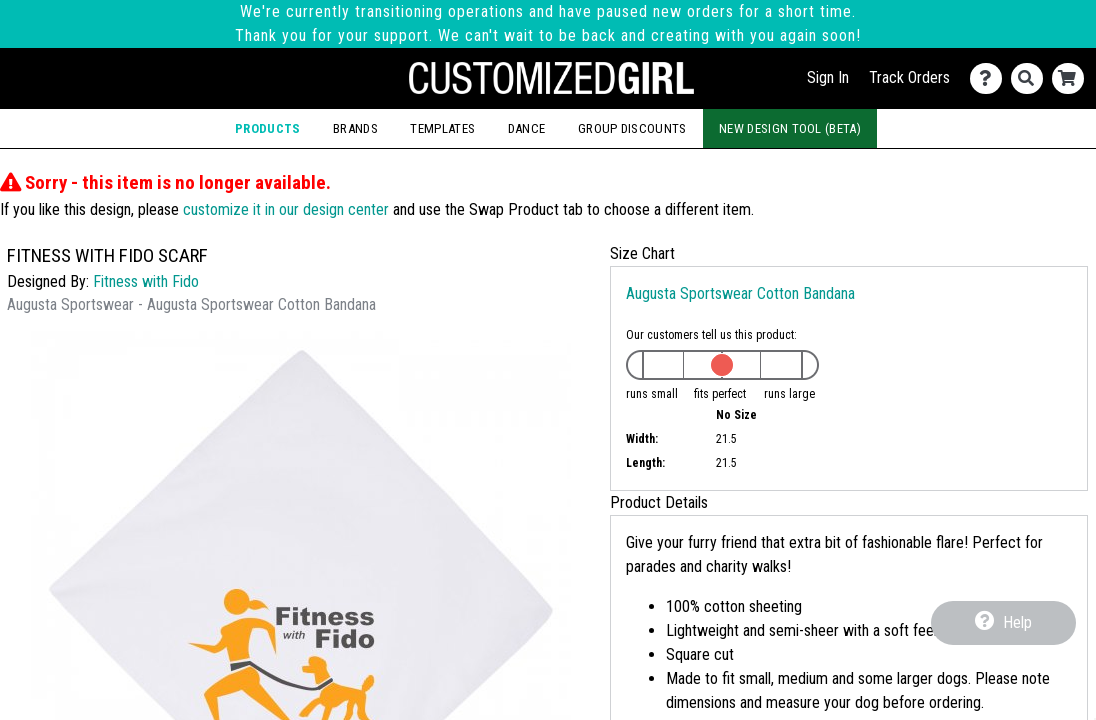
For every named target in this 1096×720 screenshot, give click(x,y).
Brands (355, 128)
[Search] (1031, 78)
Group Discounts (632, 128)
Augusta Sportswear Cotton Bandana (740, 293)
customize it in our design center (286, 209)
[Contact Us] (990, 78)
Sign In (828, 77)
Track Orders (909, 77)
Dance (527, 128)
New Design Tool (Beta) (790, 128)
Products (268, 128)
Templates (442, 128)
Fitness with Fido (146, 281)
